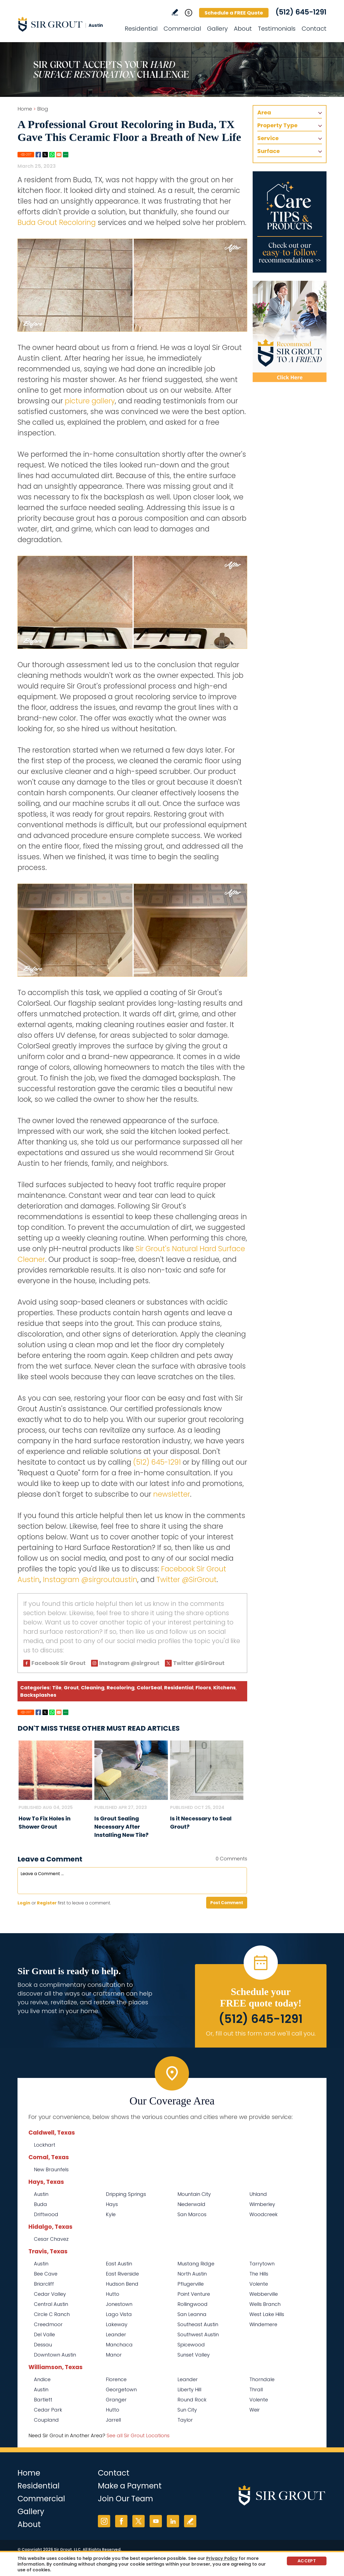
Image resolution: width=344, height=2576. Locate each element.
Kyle (111, 2214)
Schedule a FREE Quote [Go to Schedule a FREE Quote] (234, 12)
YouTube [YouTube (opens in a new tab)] (156, 2521)
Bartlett (43, 2399)
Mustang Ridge (195, 2263)
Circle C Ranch (52, 2314)
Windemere (263, 2324)
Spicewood (191, 2344)
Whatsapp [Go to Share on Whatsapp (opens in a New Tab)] (52, 154)
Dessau (43, 2344)
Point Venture (193, 2294)
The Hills (258, 2273)
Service (268, 138)
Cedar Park (48, 2409)
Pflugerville (190, 2283)
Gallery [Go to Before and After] (217, 28)
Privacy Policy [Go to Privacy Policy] (222, 2558)
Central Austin (51, 2304)
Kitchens (224, 1687)
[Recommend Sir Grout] (289, 331)
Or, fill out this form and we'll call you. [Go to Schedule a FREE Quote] (261, 2033)
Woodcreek (263, 2214)
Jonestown (119, 2304)
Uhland (258, 2194)
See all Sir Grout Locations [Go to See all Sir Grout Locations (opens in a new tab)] (138, 2435)
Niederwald (191, 2204)
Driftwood (46, 2214)
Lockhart (44, 2144)
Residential (178, 1687)
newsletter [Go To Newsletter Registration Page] (171, 1494)
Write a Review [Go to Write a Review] (175, 12)
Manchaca (119, 2344)
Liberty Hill (189, 2389)
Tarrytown (262, 2263)
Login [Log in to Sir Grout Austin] (24, 1903)
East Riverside (122, 2273)
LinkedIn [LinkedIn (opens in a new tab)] (173, 2521)
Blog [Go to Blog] (42, 108)
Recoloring (121, 1687)
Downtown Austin (55, 2354)
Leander (116, 2334)
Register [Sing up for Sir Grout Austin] (47, 1903)
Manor (114, 2354)
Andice (42, 2379)
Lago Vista (119, 2314)
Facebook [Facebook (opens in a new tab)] (121, 2521)
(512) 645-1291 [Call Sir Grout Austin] (300, 12)
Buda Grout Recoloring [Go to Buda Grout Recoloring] (57, 222)
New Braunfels (51, 2169)
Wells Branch (265, 2304)
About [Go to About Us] (243, 28)
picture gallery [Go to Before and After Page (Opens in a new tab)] (90, 401)
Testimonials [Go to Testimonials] (277, 28)
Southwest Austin (198, 2334)
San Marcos (191, 2214)
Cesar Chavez (51, 2239)
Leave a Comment (50, 1859)
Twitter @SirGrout (186, 1580)
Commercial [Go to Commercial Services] (182, 28)
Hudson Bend (122, 2283)
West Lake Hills (266, 2314)
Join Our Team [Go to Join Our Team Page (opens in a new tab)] (125, 2498)
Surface (268, 151)
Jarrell (113, 2419)
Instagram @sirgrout (129, 1663)
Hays (112, 2204)
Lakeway (116, 2324)
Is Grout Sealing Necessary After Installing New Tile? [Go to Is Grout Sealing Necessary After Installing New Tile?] (121, 1827)
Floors (203, 1687)
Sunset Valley (193, 2354)
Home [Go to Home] (25, 108)
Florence (116, 2379)
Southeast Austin (197, 2324)
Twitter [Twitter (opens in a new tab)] (138, 2521)
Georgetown (121, 2389)
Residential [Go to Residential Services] (141, 28)
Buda (40, 2204)
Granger (116, 2399)
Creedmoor (48, 2324)
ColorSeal (149, 1687)
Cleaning (92, 1687)
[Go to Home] (67, 24)
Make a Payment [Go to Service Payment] (130, 2485)
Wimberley (262, 2204)
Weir (254, 2409)
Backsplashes (38, 1695)
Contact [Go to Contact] (314, 28)
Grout (71, 1687)
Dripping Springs (126, 2194)
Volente (258, 2283)
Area (264, 112)
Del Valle (44, 2334)
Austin (41, 2194)
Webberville (263, 2294)
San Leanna (191, 2314)
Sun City (187, 2409)
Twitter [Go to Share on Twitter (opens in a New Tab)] (45, 154)
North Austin (192, 2273)
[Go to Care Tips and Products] (289, 222)
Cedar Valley (50, 2294)
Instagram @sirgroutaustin (90, 1580)
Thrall (256, 2389)
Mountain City (194, 2194)
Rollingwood (192, 2304)
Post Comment (226, 1903)
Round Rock (191, 2399)
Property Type (277, 125)
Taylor (185, 2419)
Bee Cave (45, 2273)
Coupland (46, 2419)
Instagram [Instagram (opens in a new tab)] (104, 2521)
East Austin (119, 2263)
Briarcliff (44, 2283)
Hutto (112, 2294)
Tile (57, 1687)
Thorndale (262, 2379)
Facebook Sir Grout (58, 1663)
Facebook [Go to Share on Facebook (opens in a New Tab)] (38, 154)
